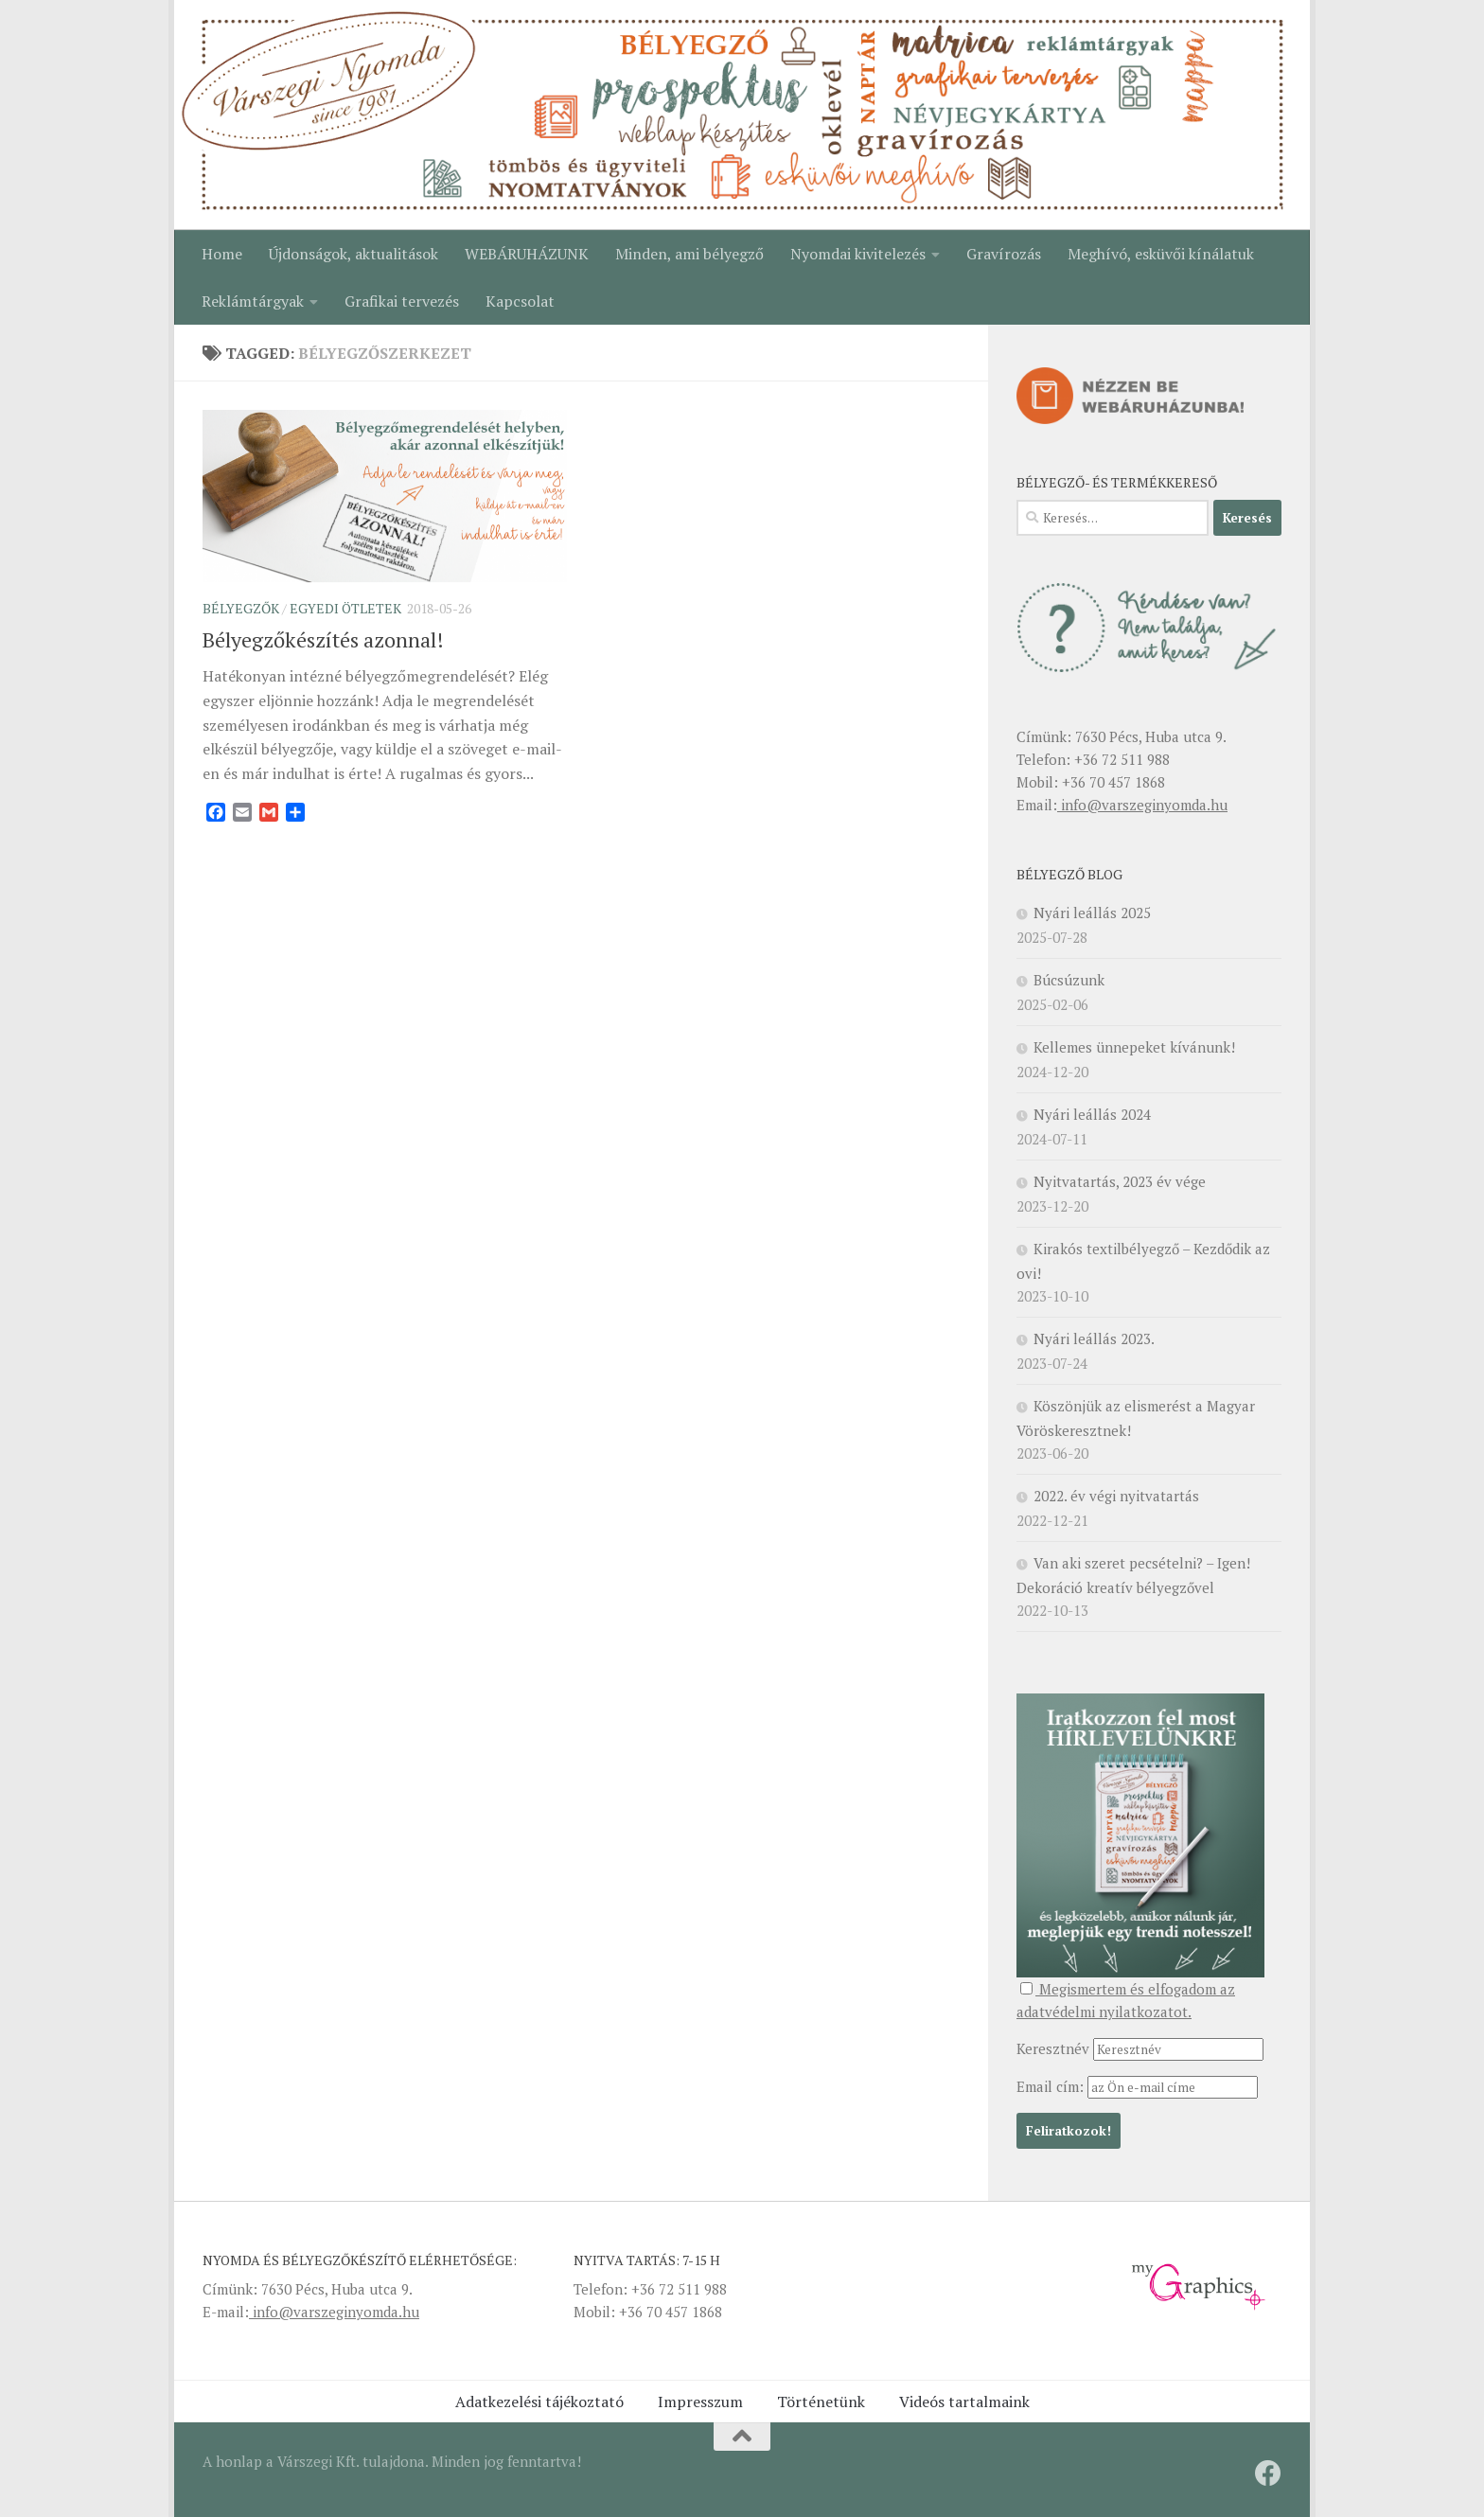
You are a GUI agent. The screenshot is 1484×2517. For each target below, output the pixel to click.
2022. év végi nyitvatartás (1116, 1495)
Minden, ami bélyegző (689, 253)
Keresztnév (1052, 2048)
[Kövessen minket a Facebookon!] (1268, 2473)
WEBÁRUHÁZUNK (527, 253)
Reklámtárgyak (253, 301)
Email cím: (1051, 2086)
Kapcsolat (520, 301)
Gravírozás (1003, 253)
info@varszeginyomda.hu (1142, 804)
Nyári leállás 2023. (1094, 1338)
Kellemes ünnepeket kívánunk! (1134, 1046)
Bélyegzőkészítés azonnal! (323, 639)
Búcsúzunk (1069, 979)
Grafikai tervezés (401, 301)
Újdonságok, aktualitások (353, 253)
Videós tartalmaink (964, 2401)
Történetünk (821, 2401)
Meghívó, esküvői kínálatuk (1161, 253)
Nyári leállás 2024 (1092, 1114)
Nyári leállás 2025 (1092, 912)
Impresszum (700, 2401)
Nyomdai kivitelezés (858, 253)
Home (222, 253)
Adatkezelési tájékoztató (539, 2401)
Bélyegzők (241, 608)
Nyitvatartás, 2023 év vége (1120, 1181)
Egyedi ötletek (345, 608)
